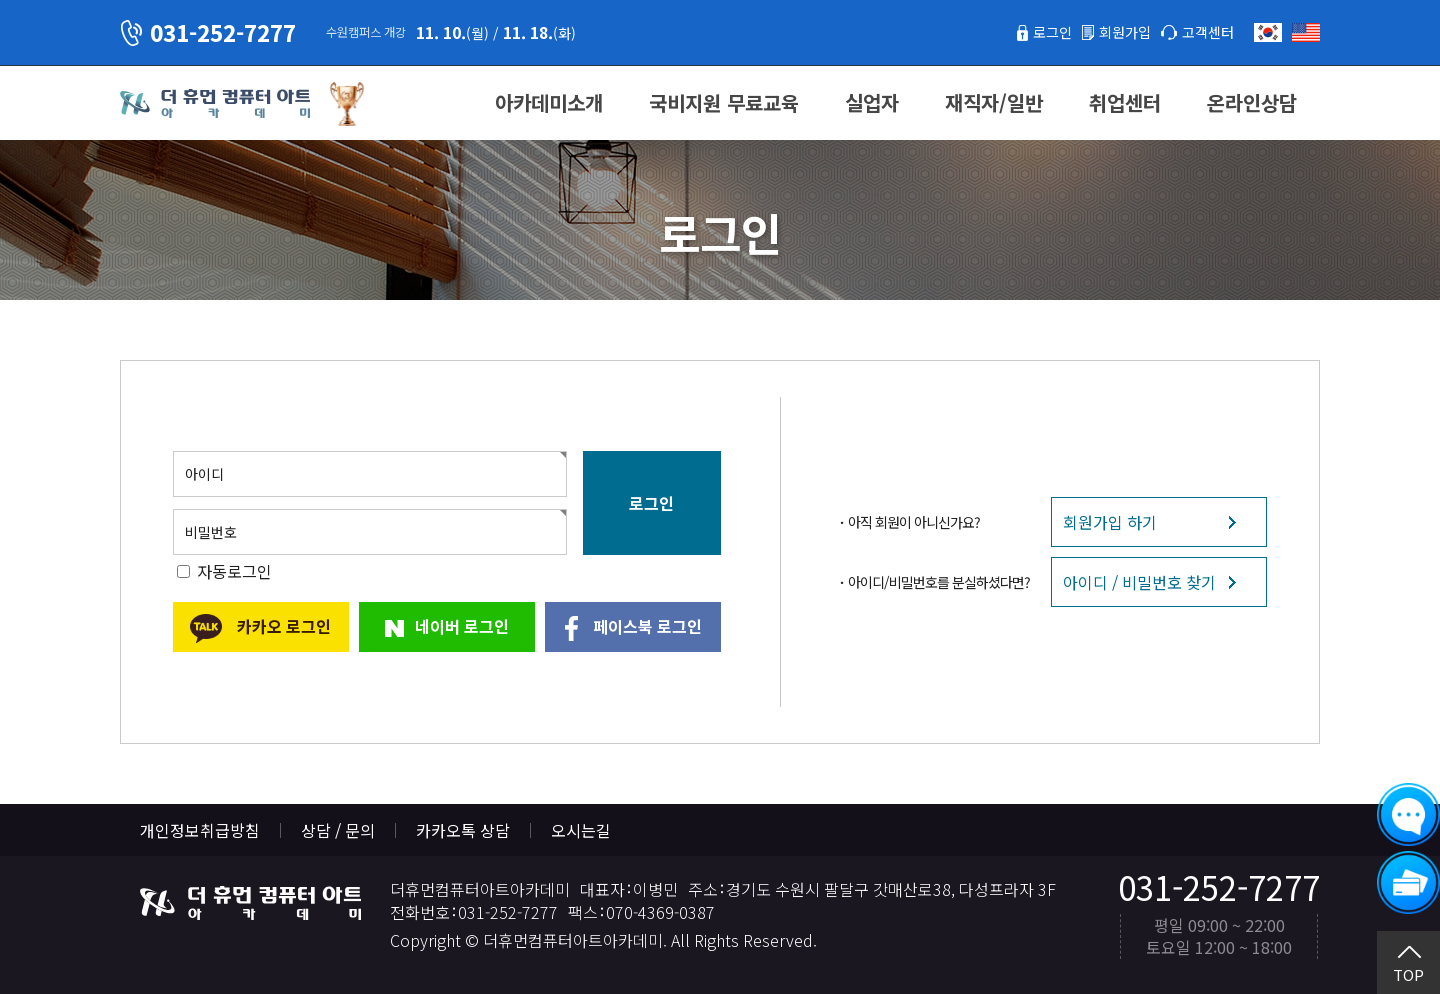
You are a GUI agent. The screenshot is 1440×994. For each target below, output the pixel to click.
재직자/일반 (994, 102)
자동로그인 (234, 571)
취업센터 (1125, 102)
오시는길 (581, 830)
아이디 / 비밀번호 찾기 (1139, 582)
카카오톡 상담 (463, 830)
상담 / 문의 (338, 830)
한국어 (1268, 32)
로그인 (1033, 32)
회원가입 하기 (1110, 522)
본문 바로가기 (0, 0)
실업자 (872, 102)
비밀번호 (211, 532)
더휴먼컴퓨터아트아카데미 (215, 104)
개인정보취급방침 (200, 830)
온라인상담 (1252, 102)
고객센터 (1204, 32)
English (1306, 32)
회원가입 (1113, 32)
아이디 (204, 474)
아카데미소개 (549, 102)
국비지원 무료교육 (724, 102)
